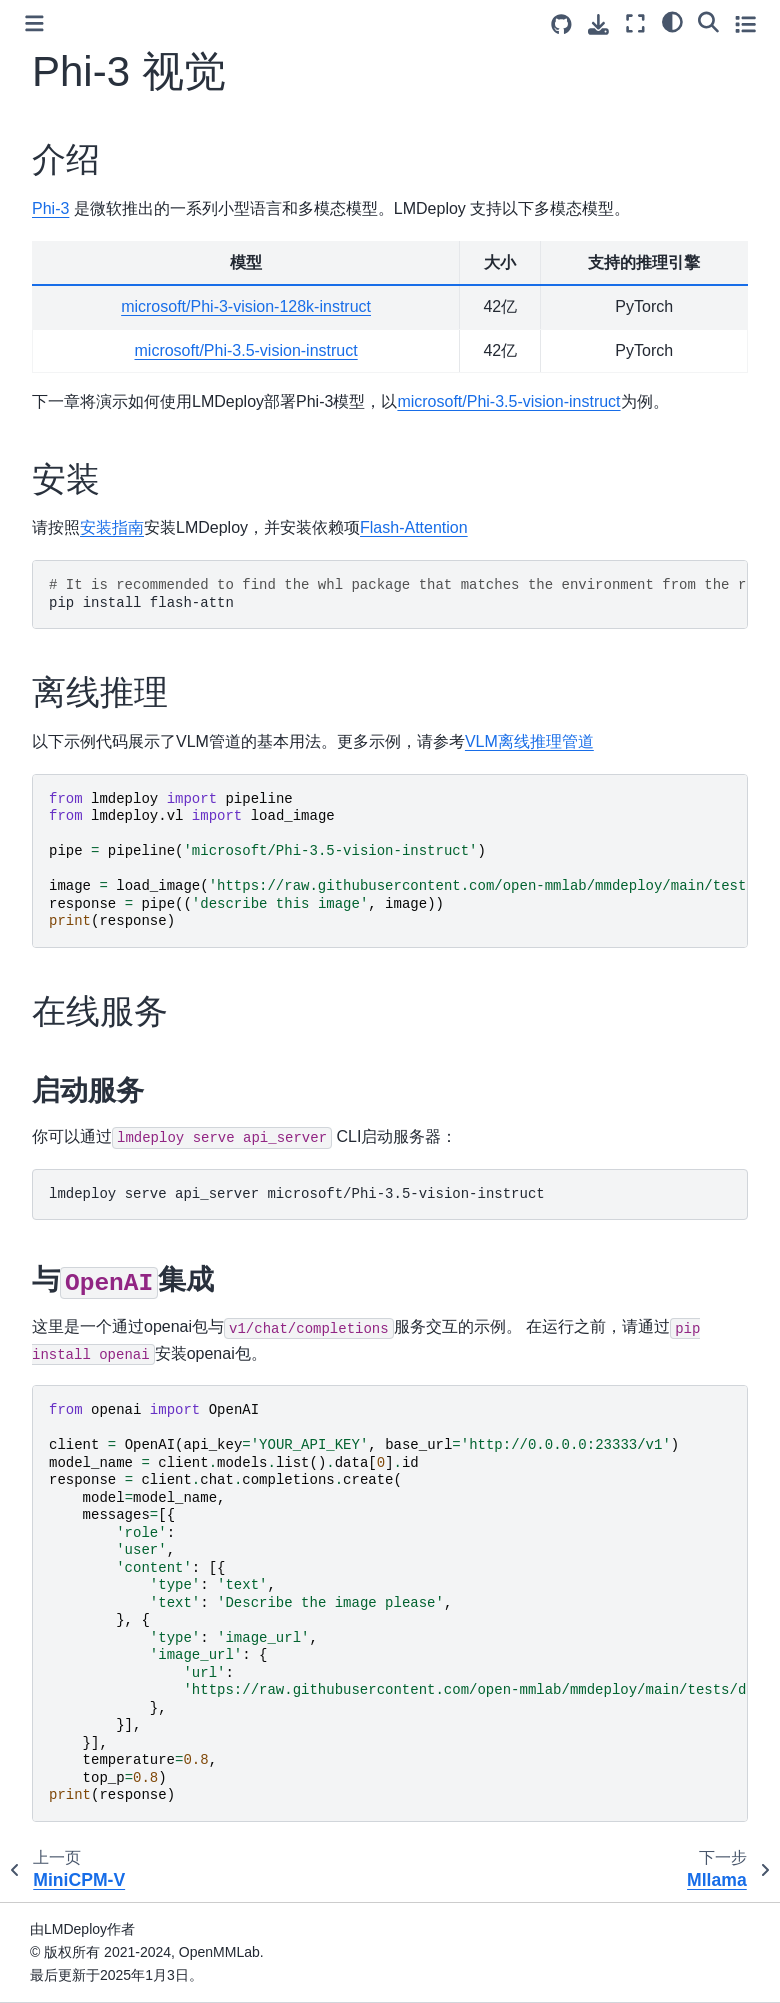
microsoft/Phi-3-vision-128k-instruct (246, 306)
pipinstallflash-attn (398, 594)
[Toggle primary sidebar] (34, 23)
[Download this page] (598, 24)
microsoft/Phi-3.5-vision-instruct (246, 350)
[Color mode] (672, 21)
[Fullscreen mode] (635, 23)
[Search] (708, 21)
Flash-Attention (414, 527)
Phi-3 (50, 208)
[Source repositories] (561, 24)
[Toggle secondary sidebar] (745, 23)
